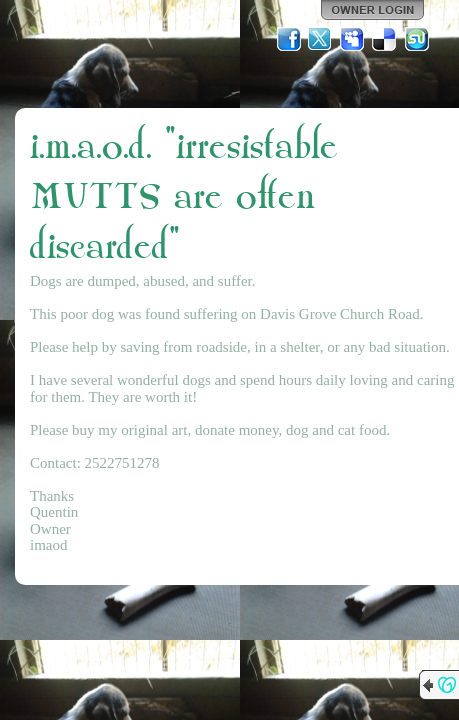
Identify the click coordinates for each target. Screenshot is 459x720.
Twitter (321, 39)
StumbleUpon (417, 39)
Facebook (289, 39)
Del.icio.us (385, 39)
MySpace (353, 39)
